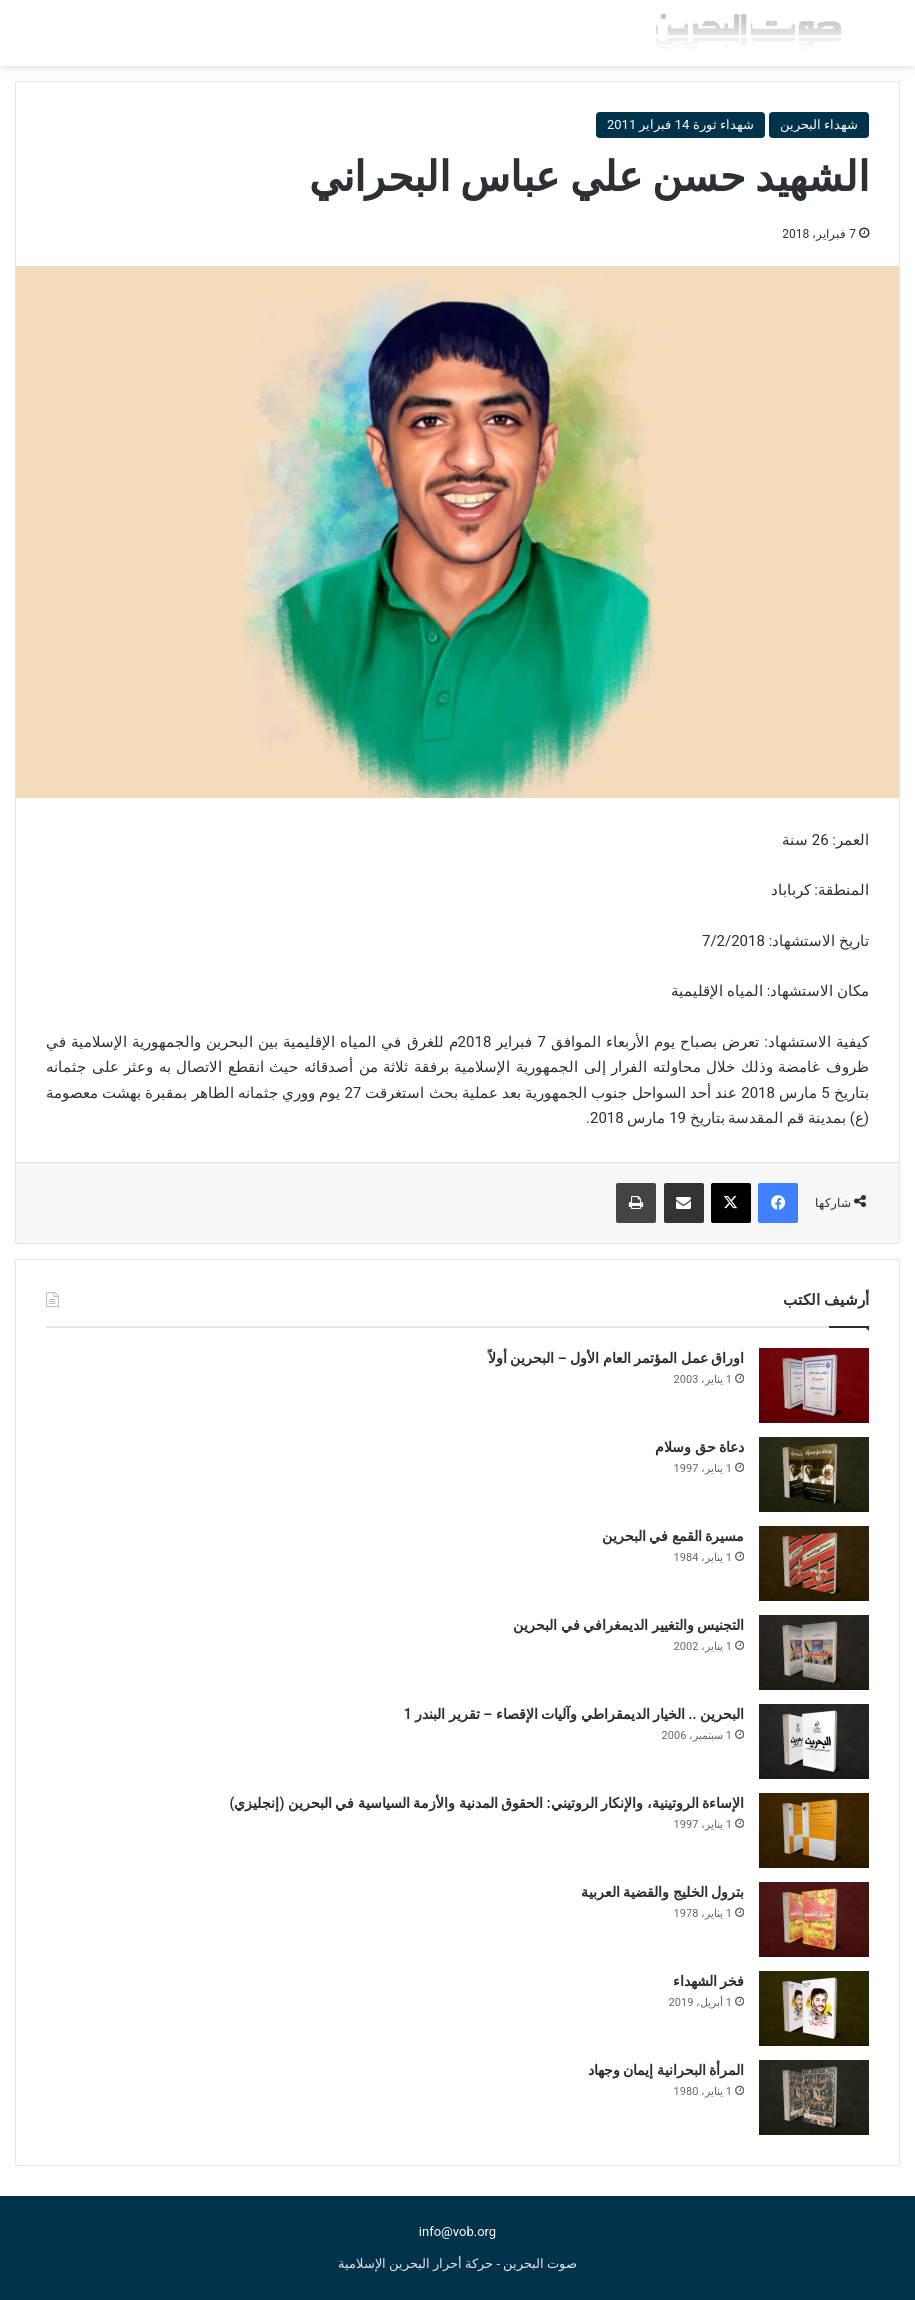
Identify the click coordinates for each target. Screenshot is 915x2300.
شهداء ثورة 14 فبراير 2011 (680, 124)
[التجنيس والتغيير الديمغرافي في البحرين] (814, 1652)
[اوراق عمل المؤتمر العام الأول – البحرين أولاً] (814, 1385)
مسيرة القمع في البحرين (673, 1536)
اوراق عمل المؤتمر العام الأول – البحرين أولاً (616, 1358)
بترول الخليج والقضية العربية (662, 1892)
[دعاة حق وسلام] (814, 1474)
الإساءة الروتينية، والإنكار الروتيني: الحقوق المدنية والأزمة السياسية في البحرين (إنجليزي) (487, 1803)
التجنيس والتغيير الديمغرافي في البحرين (628, 1625)
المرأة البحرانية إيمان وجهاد (666, 2070)
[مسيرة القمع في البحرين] (814, 1563)
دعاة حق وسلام (699, 1447)
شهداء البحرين (819, 124)
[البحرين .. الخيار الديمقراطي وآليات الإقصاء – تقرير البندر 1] (814, 1741)
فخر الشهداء (708, 1981)
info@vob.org (457, 2231)
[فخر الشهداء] (814, 2008)
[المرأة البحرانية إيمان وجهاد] (814, 2097)
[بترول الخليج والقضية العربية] (814, 1919)
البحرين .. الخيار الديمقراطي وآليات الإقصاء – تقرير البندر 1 (574, 1714)
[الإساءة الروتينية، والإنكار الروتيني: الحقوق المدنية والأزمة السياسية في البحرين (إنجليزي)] (814, 1830)
